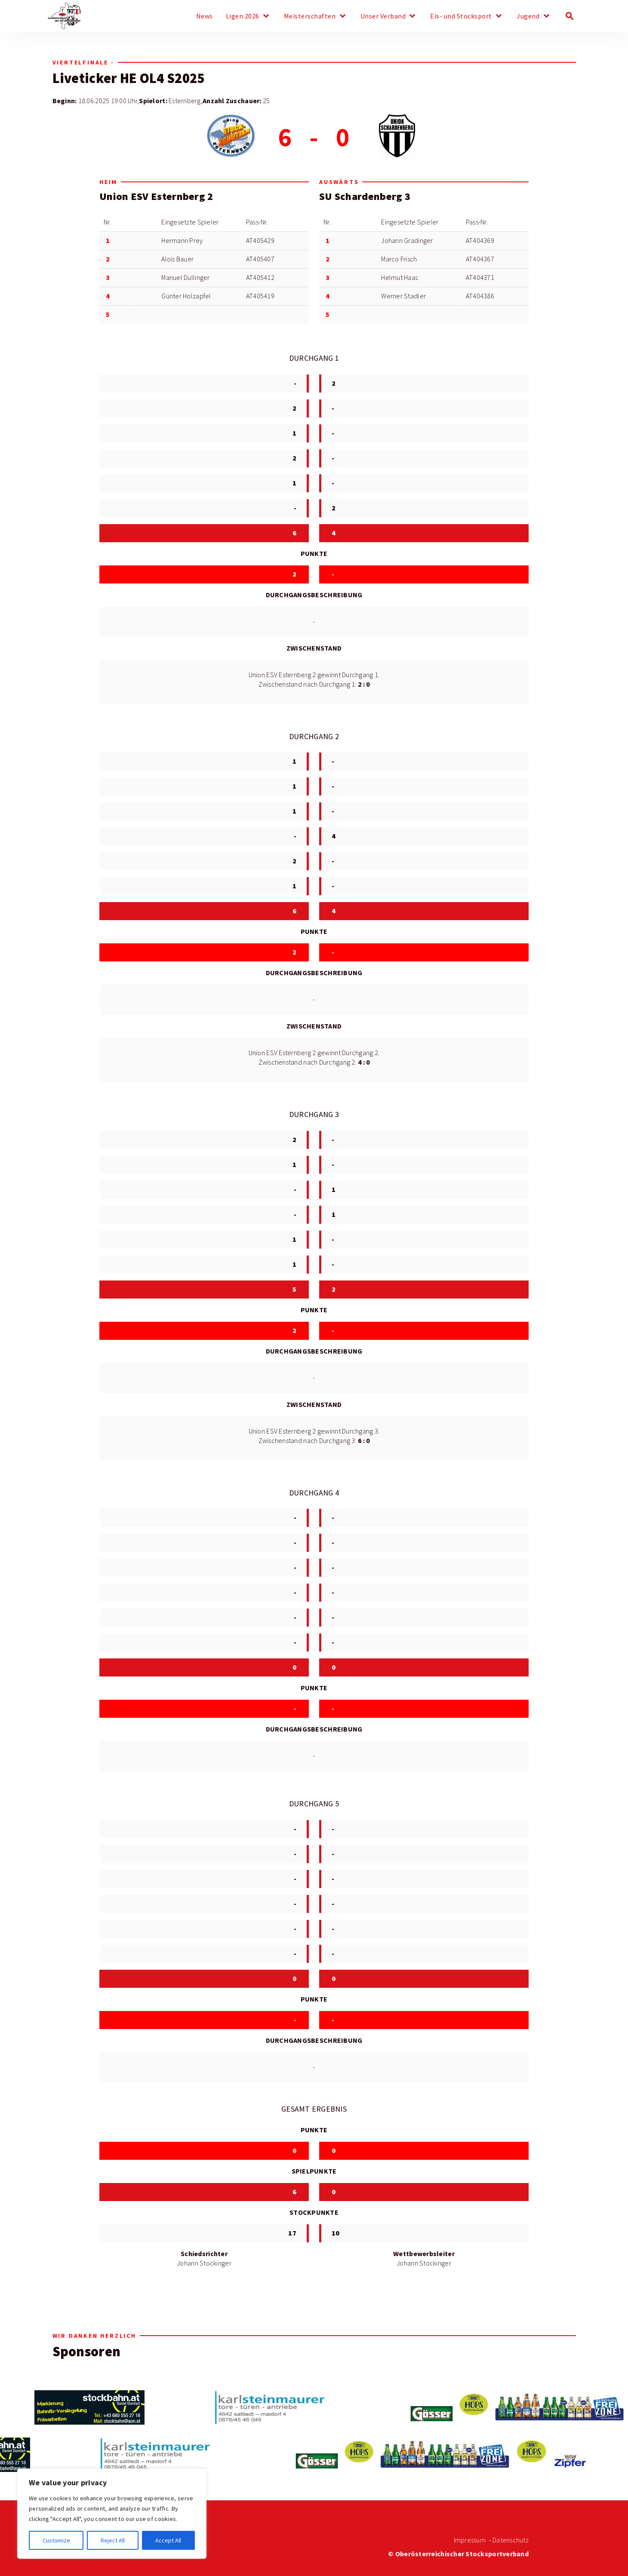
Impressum (470, 2540)
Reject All (113, 2540)
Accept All (168, 2540)
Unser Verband (383, 16)
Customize (56, 2540)
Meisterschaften (310, 16)
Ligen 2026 (242, 16)
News (204, 16)
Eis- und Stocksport (461, 16)
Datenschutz (511, 2540)
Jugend (528, 16)
